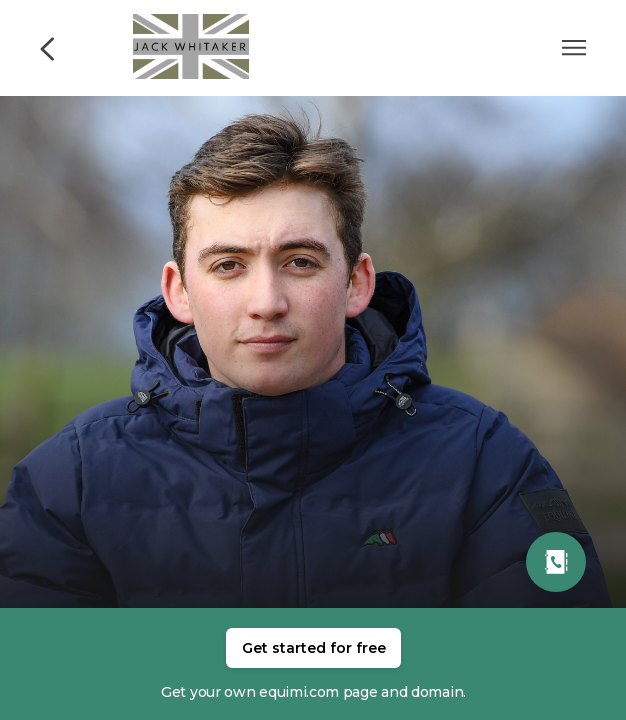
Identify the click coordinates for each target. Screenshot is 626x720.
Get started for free (314, 648)
